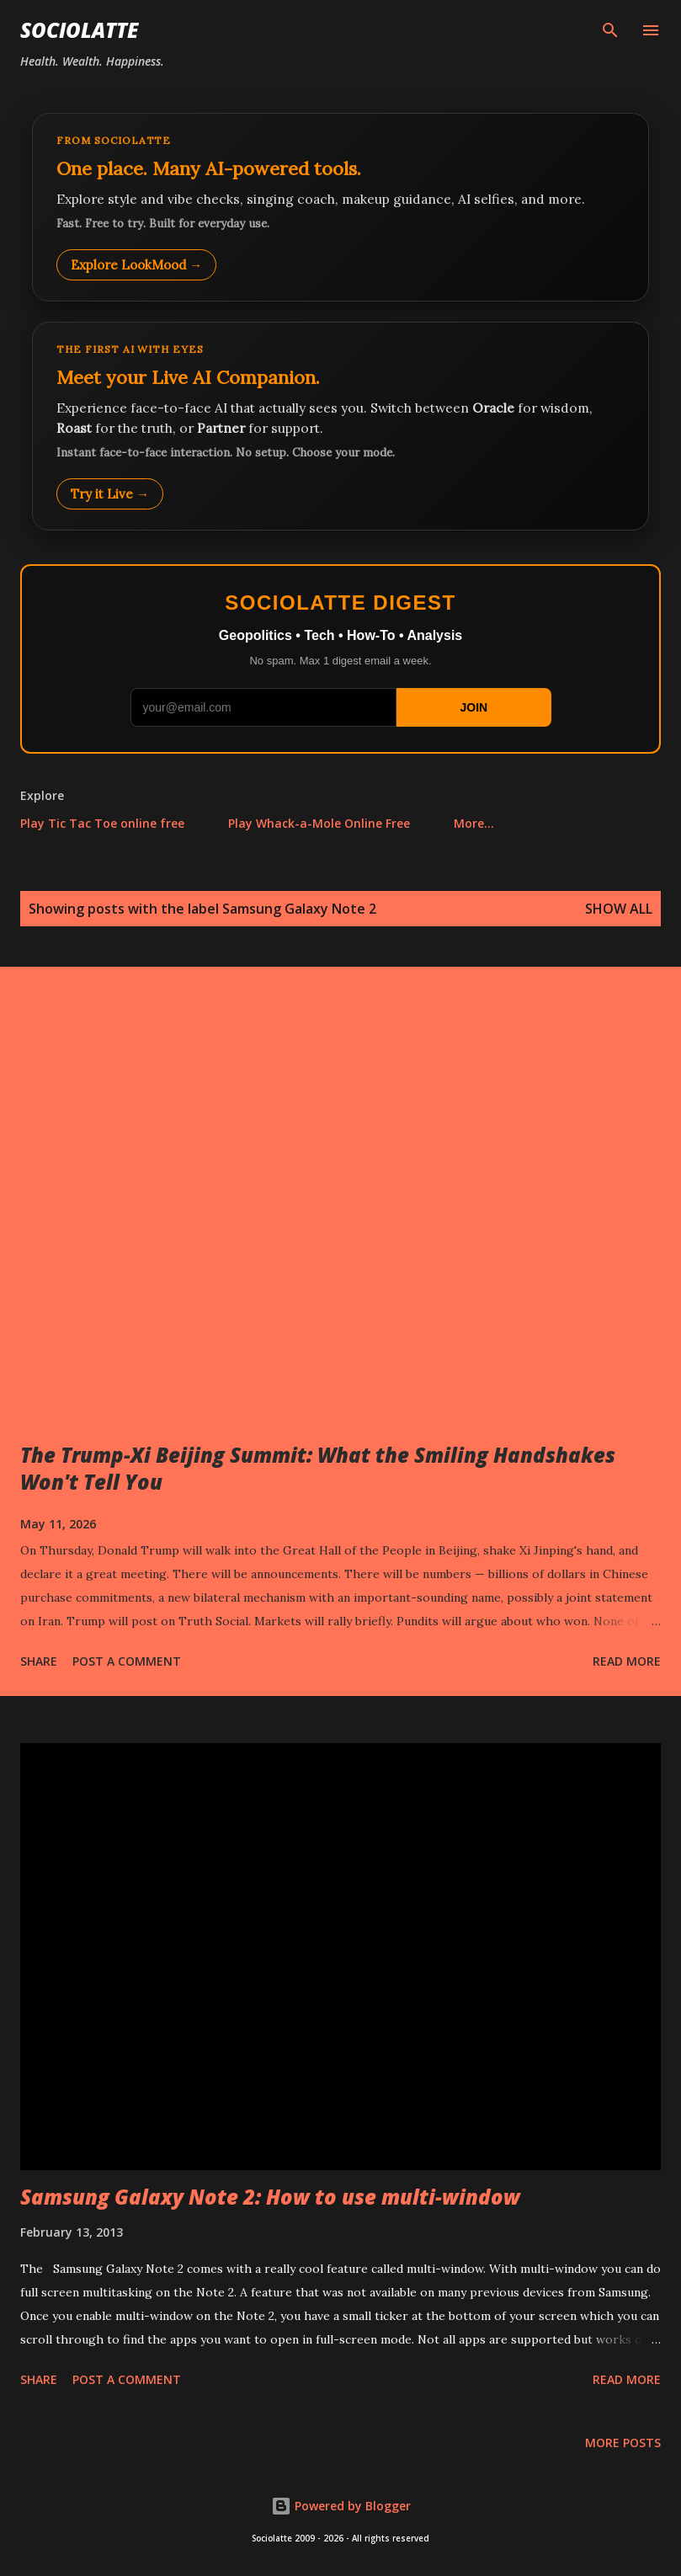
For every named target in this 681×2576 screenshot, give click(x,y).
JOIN (473, 707)
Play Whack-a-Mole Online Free (319, 823)
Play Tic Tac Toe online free (102, 823)
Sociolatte (79, 30)
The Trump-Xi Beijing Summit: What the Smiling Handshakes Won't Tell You (317, 1468)
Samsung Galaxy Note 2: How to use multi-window (270, 2197)
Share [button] (38, 1661)
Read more (627, 1661)
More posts (623, 2443)
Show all (618, 908)
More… (474, 823)
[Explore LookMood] (340, 207)
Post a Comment (126, 1661)
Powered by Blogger (341, 2506)
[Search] (610, 30)
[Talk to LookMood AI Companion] (340, 426)
